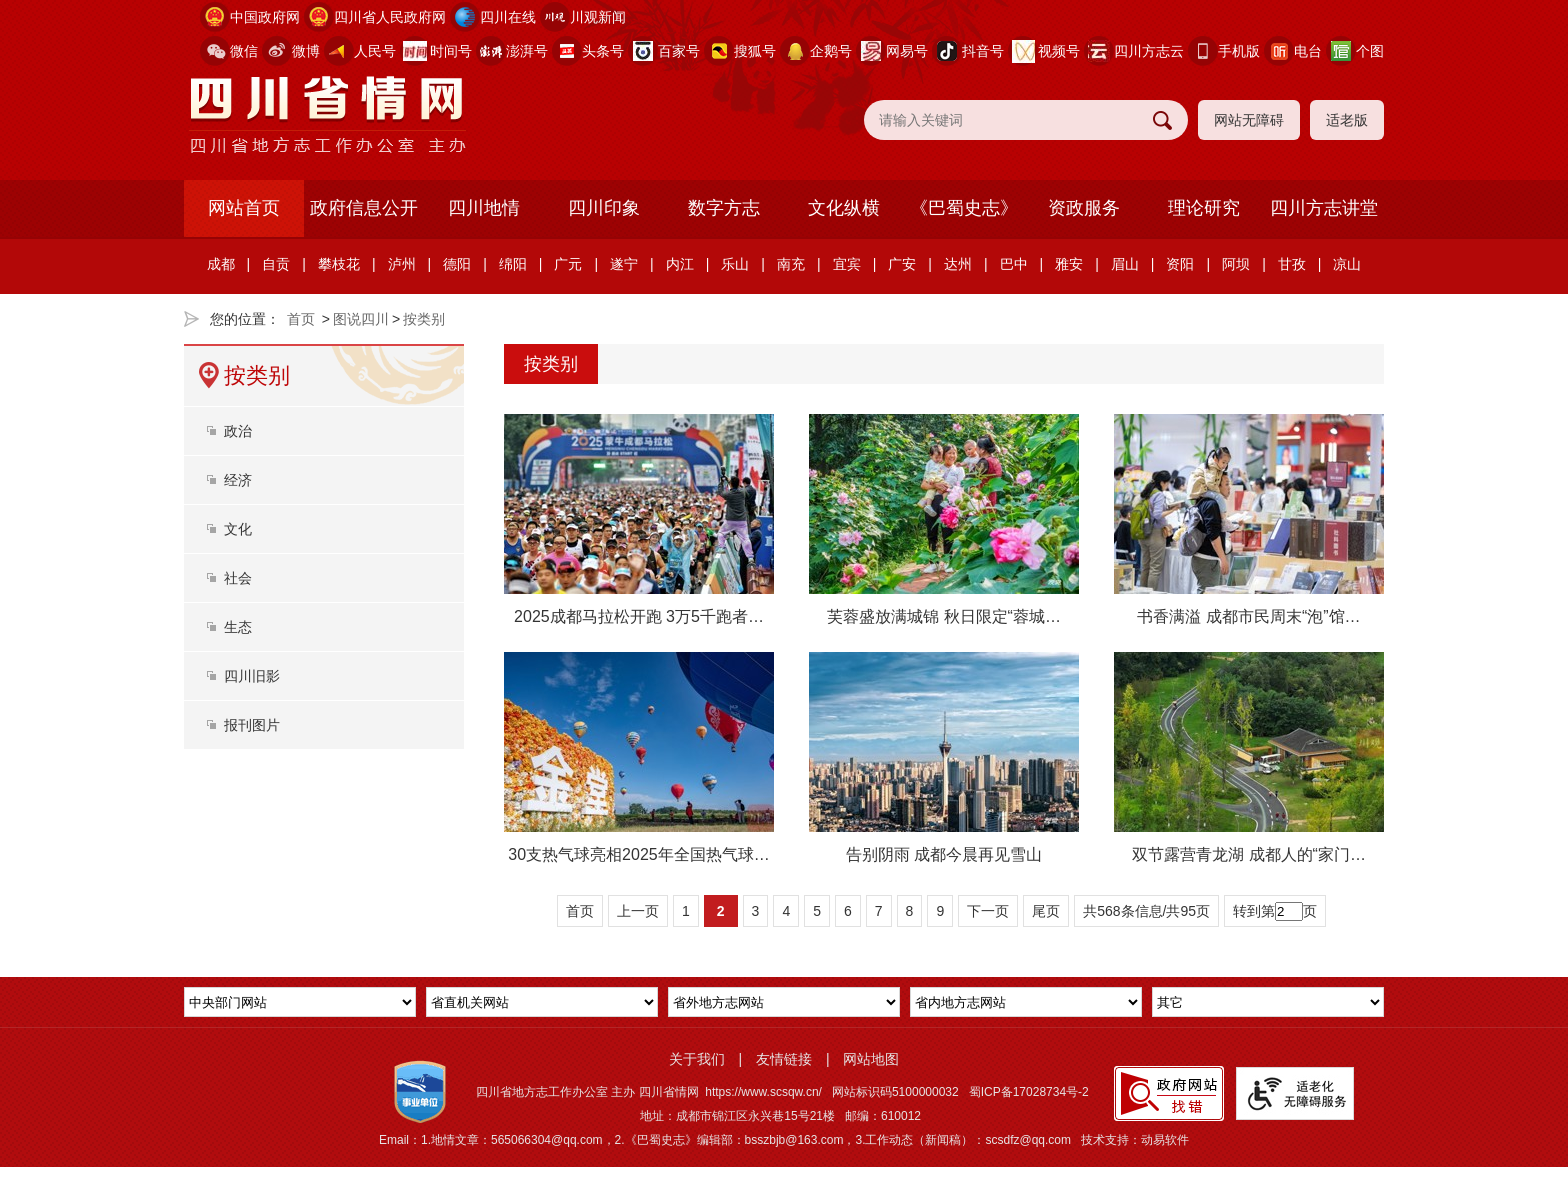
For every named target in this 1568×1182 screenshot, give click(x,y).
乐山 (735, 264)
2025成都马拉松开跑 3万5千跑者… (639, 616)
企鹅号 (831, 51)
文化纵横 (844, 208)
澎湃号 (527, 51)
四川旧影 (252, 676)
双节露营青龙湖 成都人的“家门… (1249, 854)
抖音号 (983, 51)
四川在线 (508, 17)
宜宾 (847, 264)
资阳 (1180, 264)
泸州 (402, 264)
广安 (902, 264)
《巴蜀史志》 (964, 208)
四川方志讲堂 (1324, 208)
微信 (244, 51)
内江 (680, 264)
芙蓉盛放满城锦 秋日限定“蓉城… (944, 616)
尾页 (1046, 911)
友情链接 (784, 1059)
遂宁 (624, 264)
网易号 (907, 51)
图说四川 (361, 319)
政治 (238, 431)
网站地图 (871, 1059)
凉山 (1347, 264)
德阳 (457, 264)
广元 (568, 264)
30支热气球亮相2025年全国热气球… (638, 854)
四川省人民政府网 (390, 17)
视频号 (1059, 51)
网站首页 (244, 208)
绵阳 (513, 264)
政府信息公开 (364, 208)
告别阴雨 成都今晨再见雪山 (944, 854)
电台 (1308, 51)
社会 (238, 578)
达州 (958, 264)
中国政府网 (265, 17)
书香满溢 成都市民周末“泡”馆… (1248, 616)
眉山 (1125, 264)
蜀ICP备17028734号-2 (1029, 1092)
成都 (221, 264)
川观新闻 (598, 17)
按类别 (424, 319)
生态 (238, 627)
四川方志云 (1149, 51)
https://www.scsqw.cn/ (763, 1092)
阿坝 (1236, 264)
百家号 (679, 51)
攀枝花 (339, 264)
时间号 (451, 51)
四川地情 (484, 208)
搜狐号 (755, 51)
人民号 (375, 51)
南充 (791, 264)
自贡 (276, 264)
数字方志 (724, 208)
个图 (1370, 51)
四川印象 (604, 208)
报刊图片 (252, 725)
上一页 (638, 911)
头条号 (603, 51)
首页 (301, 319)
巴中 (1014, 264)
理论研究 (1204, 208)
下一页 (988, 911)
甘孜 (1292, 264)
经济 (238, 480)
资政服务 (1084, 208)
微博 (306, 51)
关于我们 (697, 1059)
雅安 (1069, 264)
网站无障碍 (1249, 120)
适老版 (1347, 120)
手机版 (1239, 51)
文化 (238, 529)
